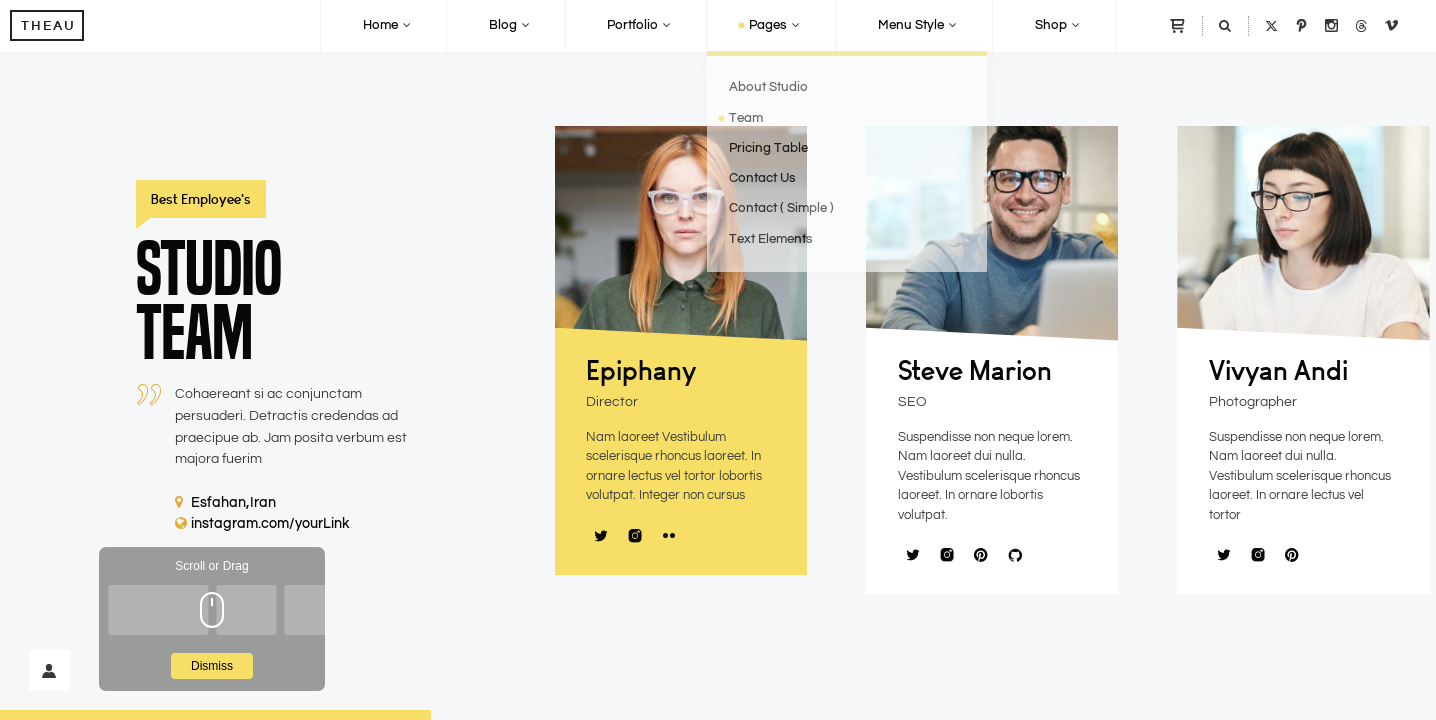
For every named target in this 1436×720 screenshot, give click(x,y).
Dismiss (212, 666)
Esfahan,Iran (226, 503)
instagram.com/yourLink (262, 524)
